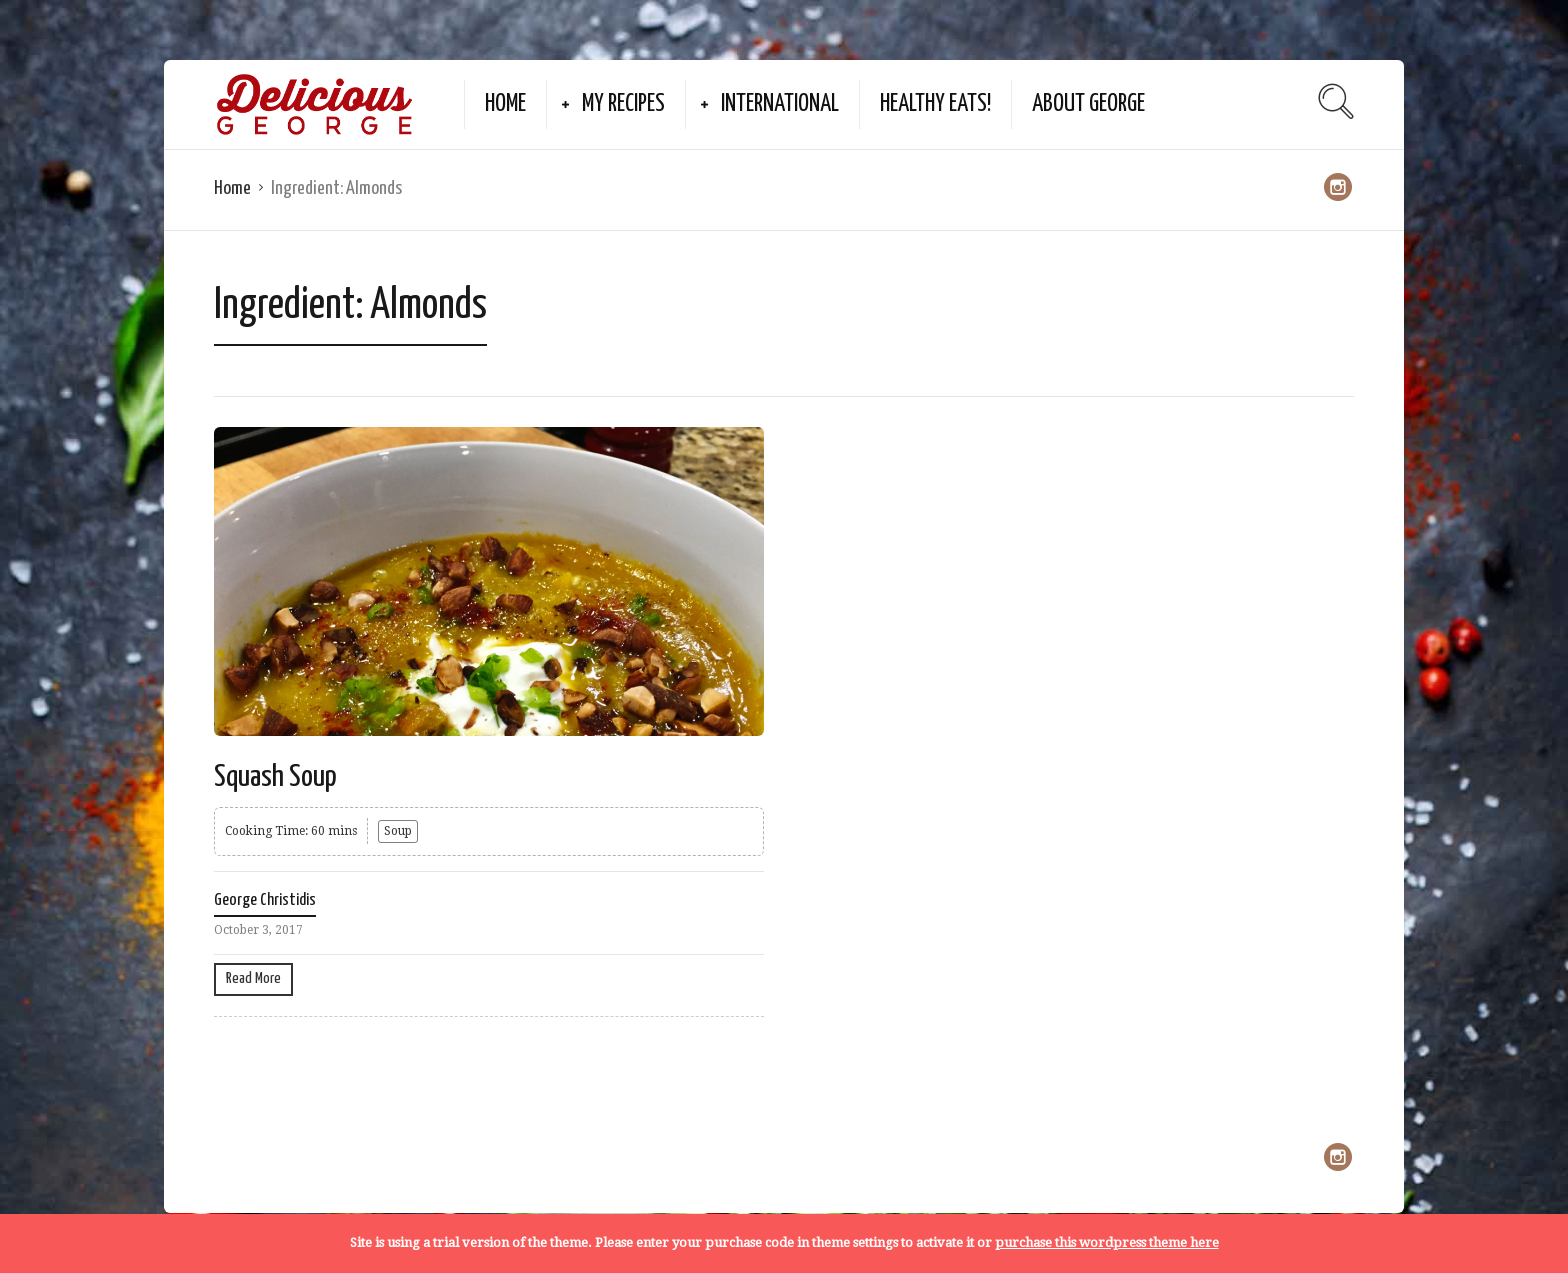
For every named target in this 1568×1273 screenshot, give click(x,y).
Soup (398, 831)
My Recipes (623, 104)
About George (1088, 104)
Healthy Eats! (935, 104)
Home (505, 104)
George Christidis (265, 900)
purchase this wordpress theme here (1107, 1242)
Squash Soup (275, 777)
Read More (253, 978)
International (780, 104)
